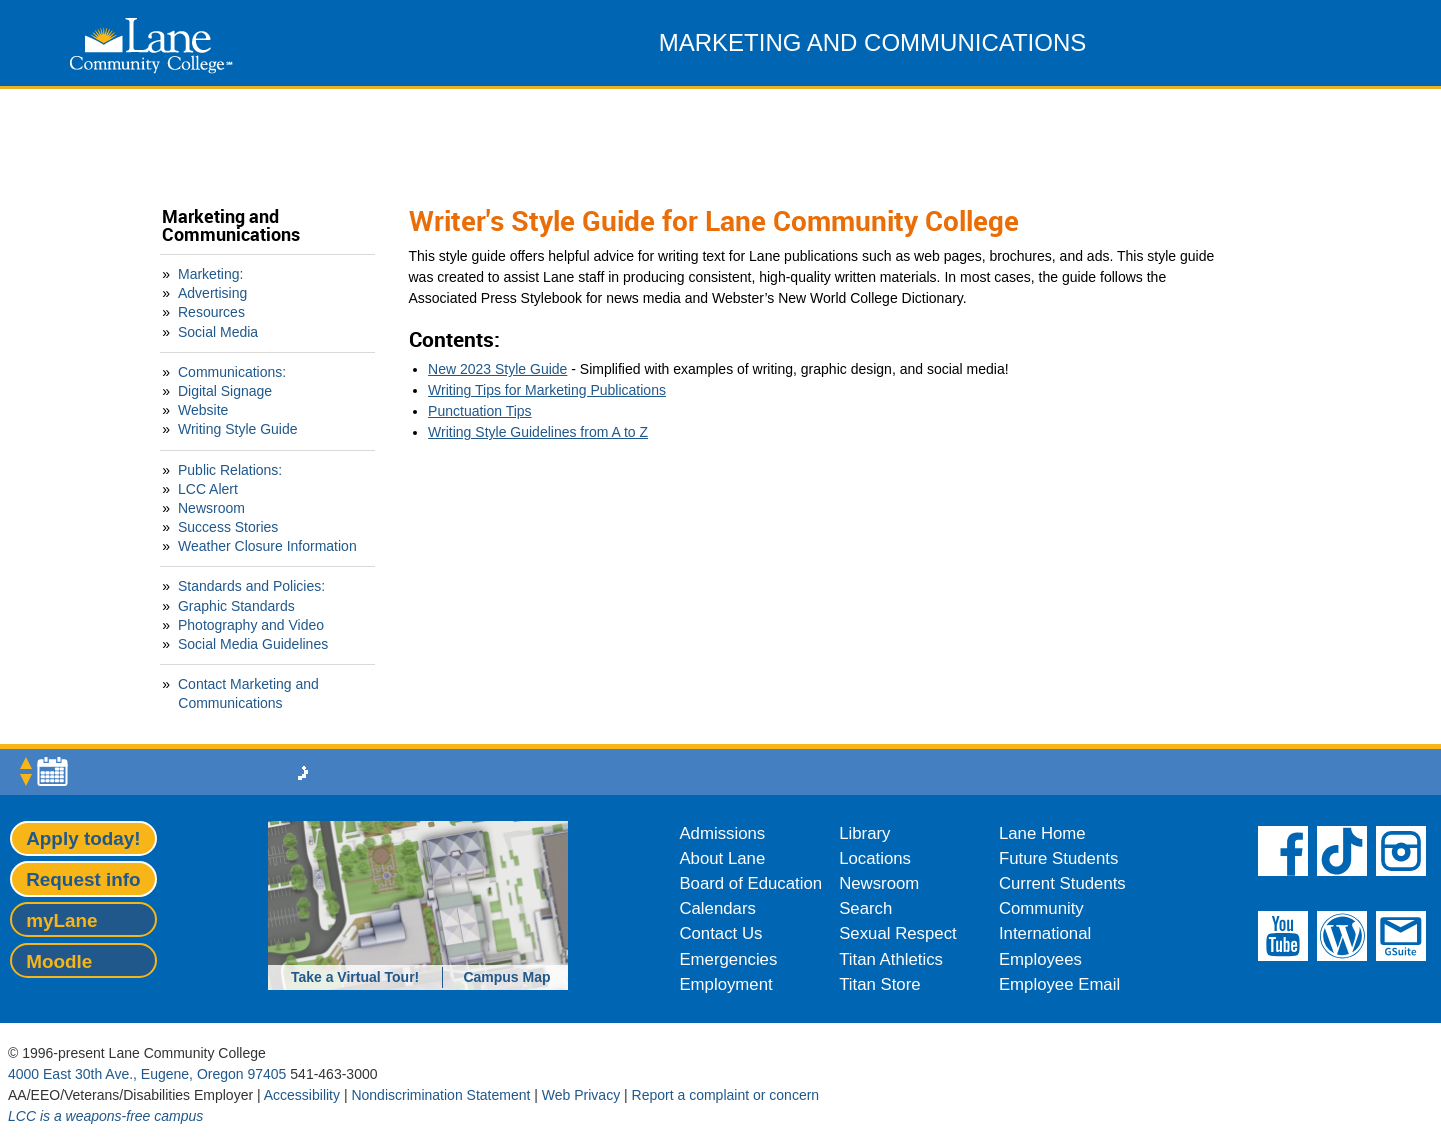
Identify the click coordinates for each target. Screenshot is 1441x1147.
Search (865, 908)
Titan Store (879, 984)
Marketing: (210, 274)
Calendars (717, 908)
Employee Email (1059, 984)
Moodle (59, 961)
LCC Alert (208, 489)
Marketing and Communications (231, 225)
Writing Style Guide (238, 429)
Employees (1040, 959)
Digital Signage (225, 391)
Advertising (212, 293)
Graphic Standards (236, 606)
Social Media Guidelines (253, 644)
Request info (83, 879)
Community (1041, 908)
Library (864, 833)
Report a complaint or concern (726, 1095)
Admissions (722, 833)
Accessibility (302, 1095)
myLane (61, 920)
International (1045, 933)
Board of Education (750, 883)
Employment (725, 984)
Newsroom (211, 508)
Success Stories (228, 527)
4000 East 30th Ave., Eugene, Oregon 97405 (147, 1074)
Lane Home (1042, 833)
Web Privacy (581, 1095)
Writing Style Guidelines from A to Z (538, 432)
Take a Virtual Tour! (355, 977)
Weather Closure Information (267, 546)
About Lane (722, 858)
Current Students (1062, 883)
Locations (875, 858)
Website (203, 410)
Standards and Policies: (251, 586)
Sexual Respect (898, 933)
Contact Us (720, 933)
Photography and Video (251, 625)
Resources (211, 312)
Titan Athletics (891, 959)
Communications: (232, 372)
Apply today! (83, 838)
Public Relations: (230, 470)
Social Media (218, 332)
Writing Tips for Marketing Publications (547, 390)
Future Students (1058, 858)
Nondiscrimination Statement (440, 1095)
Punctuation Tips (480, 411)
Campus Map (506, 977)
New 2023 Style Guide (497, 369)
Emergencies (728, 959)
